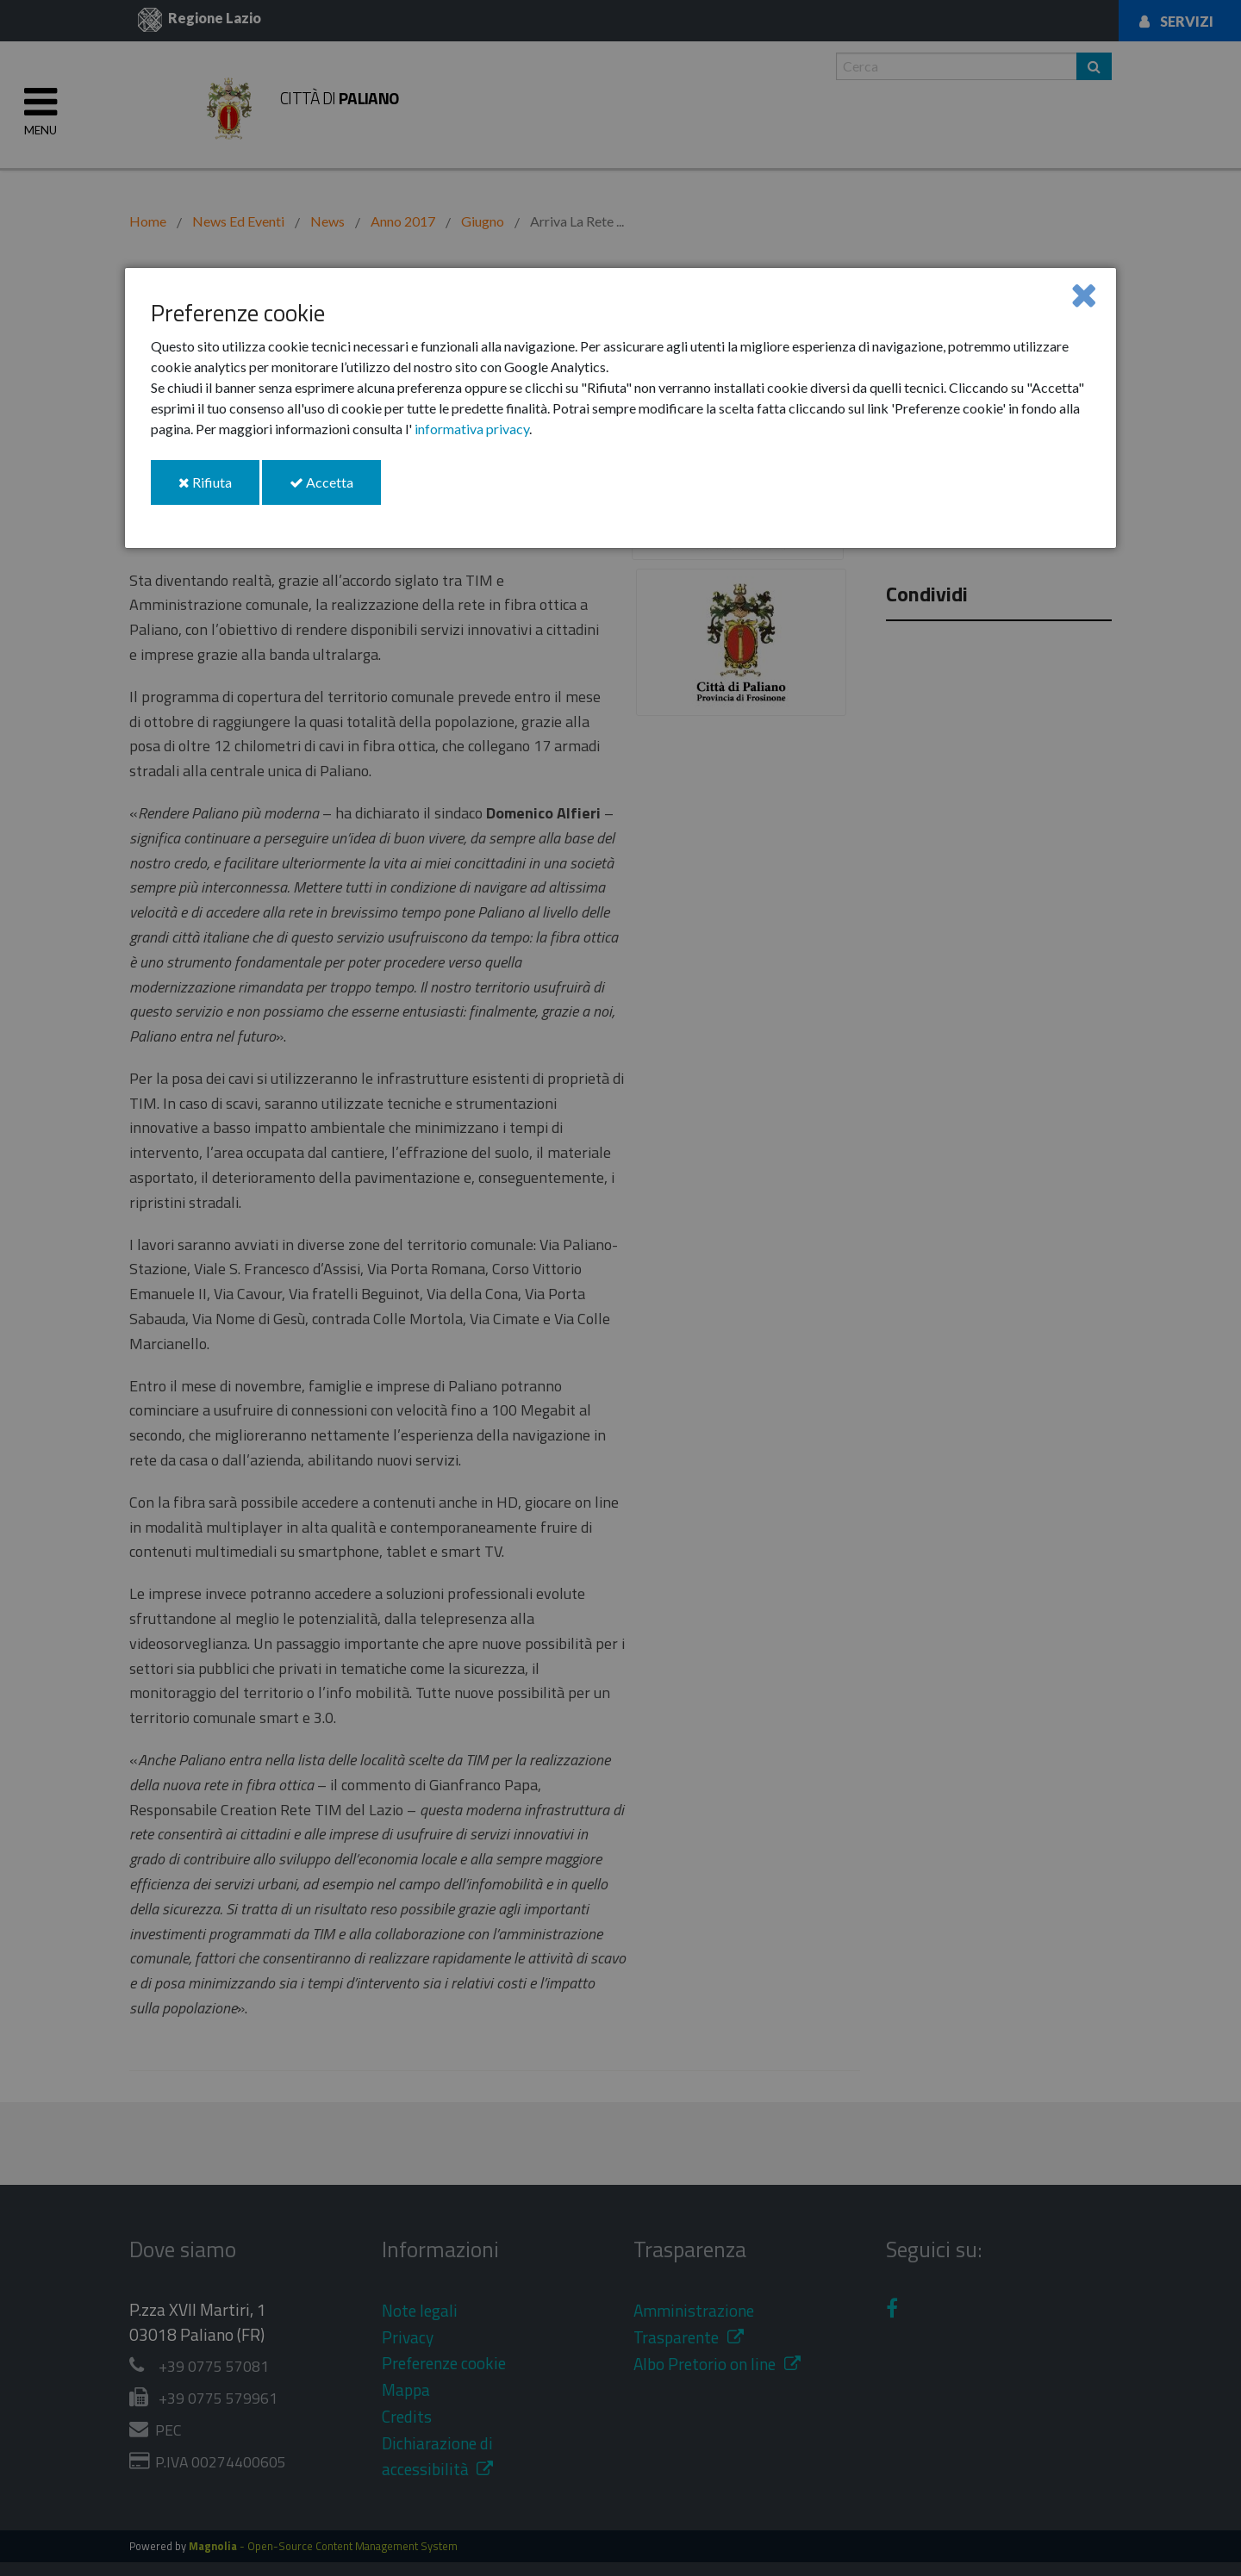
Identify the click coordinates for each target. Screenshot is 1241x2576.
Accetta (335, 489)
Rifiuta (218, 489)
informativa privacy (472, 428)
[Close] (1083, 294)
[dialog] (620, 408)
